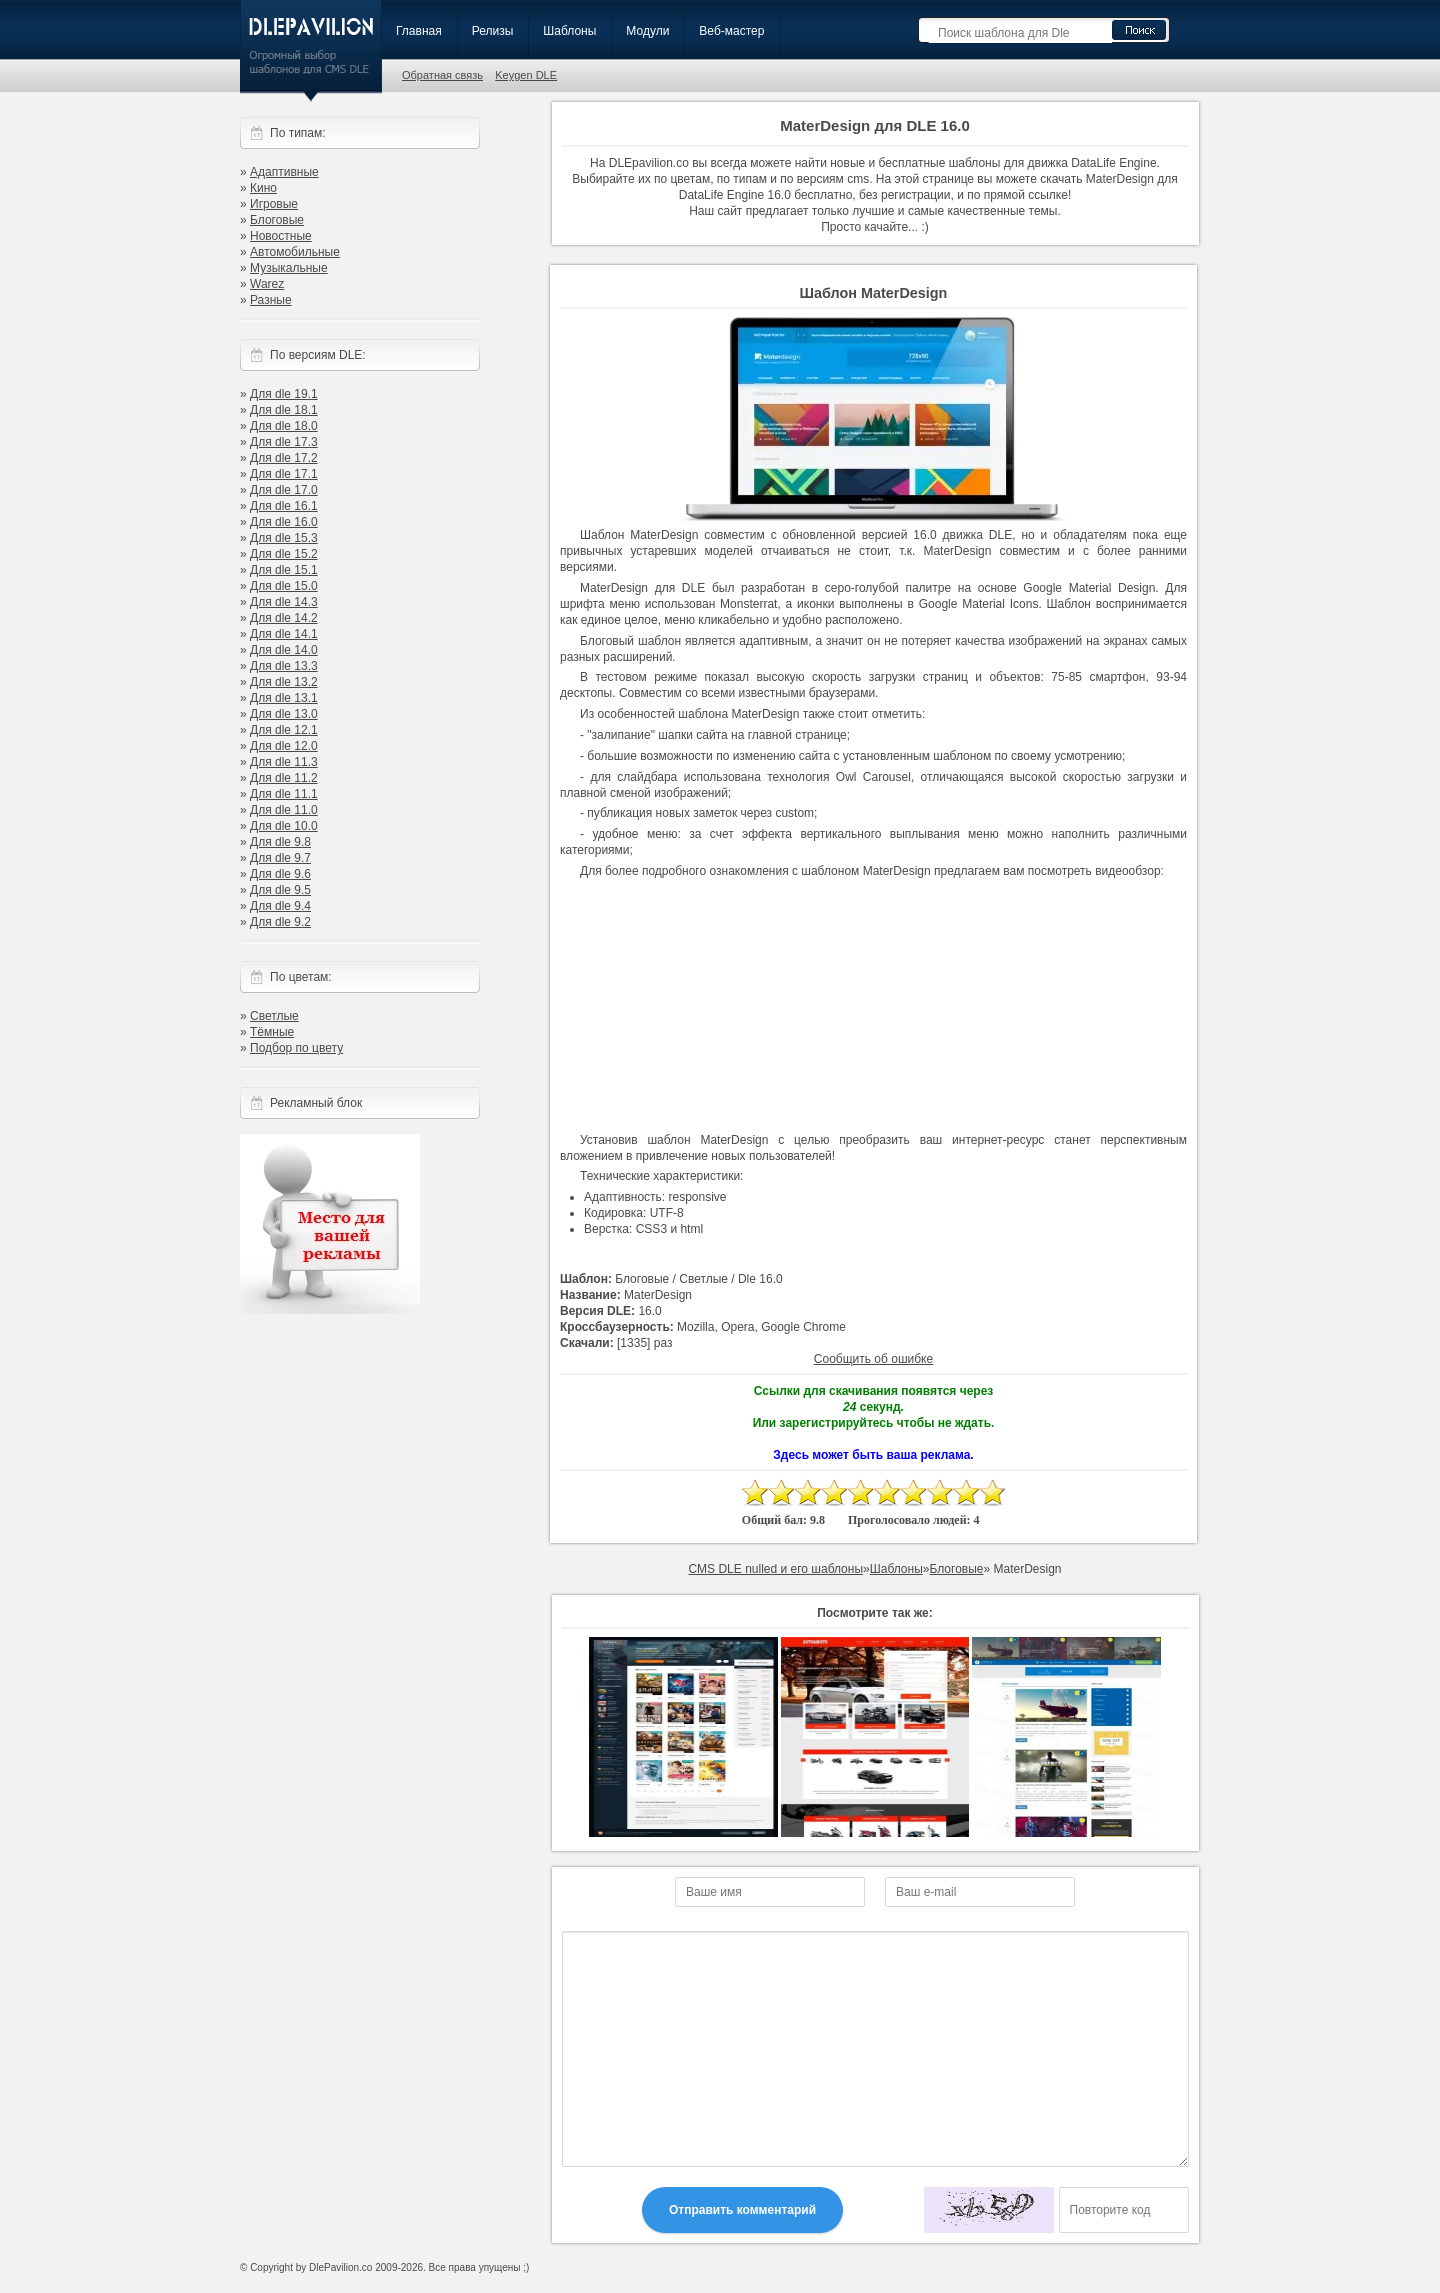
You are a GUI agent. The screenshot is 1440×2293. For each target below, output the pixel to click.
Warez (267, 284)
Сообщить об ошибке (873, 1359)
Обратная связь (442, 75)
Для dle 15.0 (284, 586)
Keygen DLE (526, 75)
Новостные (281, 236)
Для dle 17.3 (284, 442)
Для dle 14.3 (284, 602)
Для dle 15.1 (284, 570)
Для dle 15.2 (284, 554)
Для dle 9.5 (280, 890)
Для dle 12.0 (284, 746)
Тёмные (272, 1032)
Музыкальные (289, 268)
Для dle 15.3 (284, 538)
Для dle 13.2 (284, 682)
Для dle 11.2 (284, 778)
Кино (263, 188)
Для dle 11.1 (284, 794)
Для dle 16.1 (284, 506)
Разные (271, 300)
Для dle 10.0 (284, 826)
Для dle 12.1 (284, 730)
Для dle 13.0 (284, 714)
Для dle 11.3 (284, 762)
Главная (419, 31)
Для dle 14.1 (284, 634)
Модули (647, 31)
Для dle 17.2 (284, 458)
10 (992, 1492)
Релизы (493, 31)
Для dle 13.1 (284, 698)
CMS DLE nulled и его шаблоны (775, 1569)
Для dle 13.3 (284, 666)
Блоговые (277, 220)
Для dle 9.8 (280, 842)
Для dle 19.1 (284, 394)
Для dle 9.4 (280, 906)
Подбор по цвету (296, 1048)
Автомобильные (295, 252)
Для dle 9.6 (280, 874)
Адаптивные (284, 172)
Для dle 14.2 (284, 618)
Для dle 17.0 (284, 490)
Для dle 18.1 (284, 410)
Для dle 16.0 (284, 522)
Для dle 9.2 (280, 922)
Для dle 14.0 (284, 650)
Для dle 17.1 (284, 474)
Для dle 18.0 (284, 426)
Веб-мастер (731, 31)
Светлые (274, 1016)
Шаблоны (569, 31)
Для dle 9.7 (280, 858)
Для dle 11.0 (284, 810)
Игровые (274, 204)
